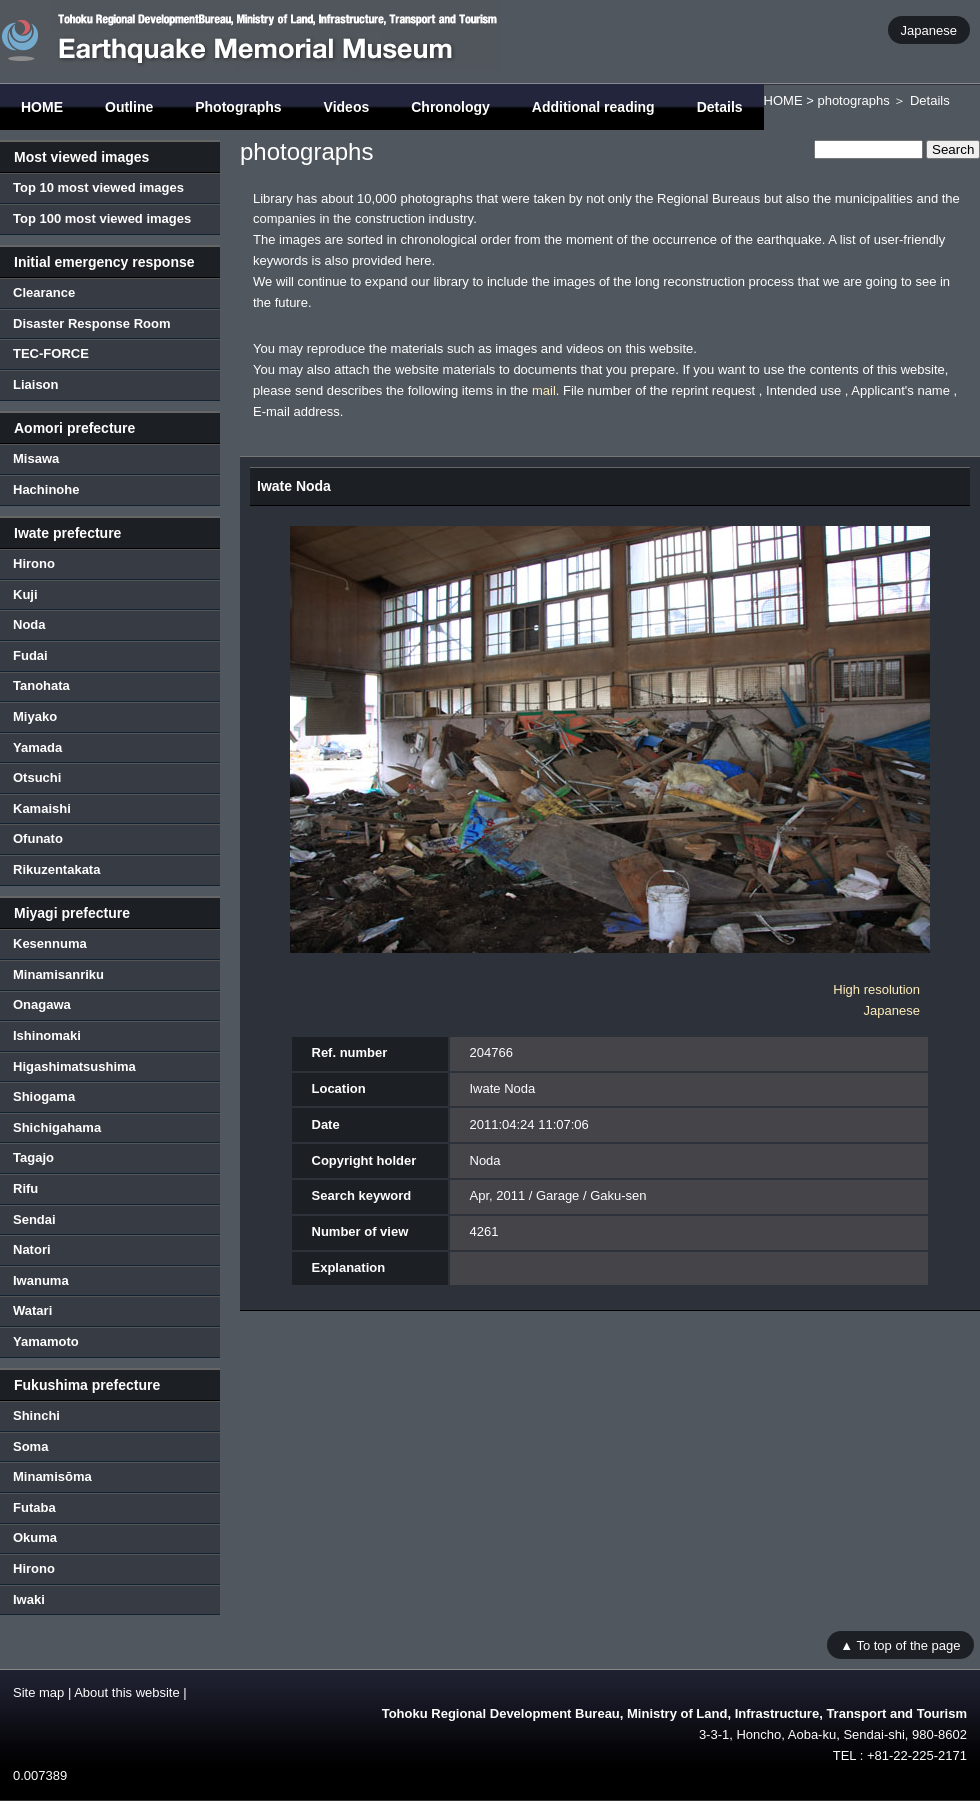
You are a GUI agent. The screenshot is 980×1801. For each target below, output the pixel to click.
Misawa (36, 458)
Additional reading (593, 107)
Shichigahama (57, 1127)
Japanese (929, 29)
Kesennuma (50, 943)
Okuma (35, 1537)
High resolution (876, 989)
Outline (129, 107)
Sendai (34, 1219)
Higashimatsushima (74, 1066)
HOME (42, 107)
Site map (38, 1692)
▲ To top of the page (900, 1644)
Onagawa (42, 1004)
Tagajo (33, 1157)
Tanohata (41, 685)
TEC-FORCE (51, 353)
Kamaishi (42, 808)
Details (720, 107)
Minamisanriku (58, 974)
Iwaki (29, 1599)
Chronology (450, 107)
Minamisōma (52, 1476)
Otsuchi (37, 777)
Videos (347, 107)
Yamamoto (46, 1341)
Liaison (36, 384)
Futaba (34, 1507)
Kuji (25, 594)
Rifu (25, 1188)
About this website (127, 1692)
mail (544, 390)
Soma (30, 1446)
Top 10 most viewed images (98, 187)
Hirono (34, 563)
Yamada (37, 747)
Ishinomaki (47, 1035)
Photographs (238, 107)
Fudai (30, 655)
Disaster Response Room (92, 323)
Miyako (35, 716)
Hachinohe (46, 489)
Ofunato (38, 838)
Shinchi (36, 1415)
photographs (853, 100)
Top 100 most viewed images (102, 218)
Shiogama (44, 1096)
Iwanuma (41, 1280)
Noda (29, 624)
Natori (32, 1249)
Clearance (44, 292)
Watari (32, 1310)
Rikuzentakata (56, 869)
